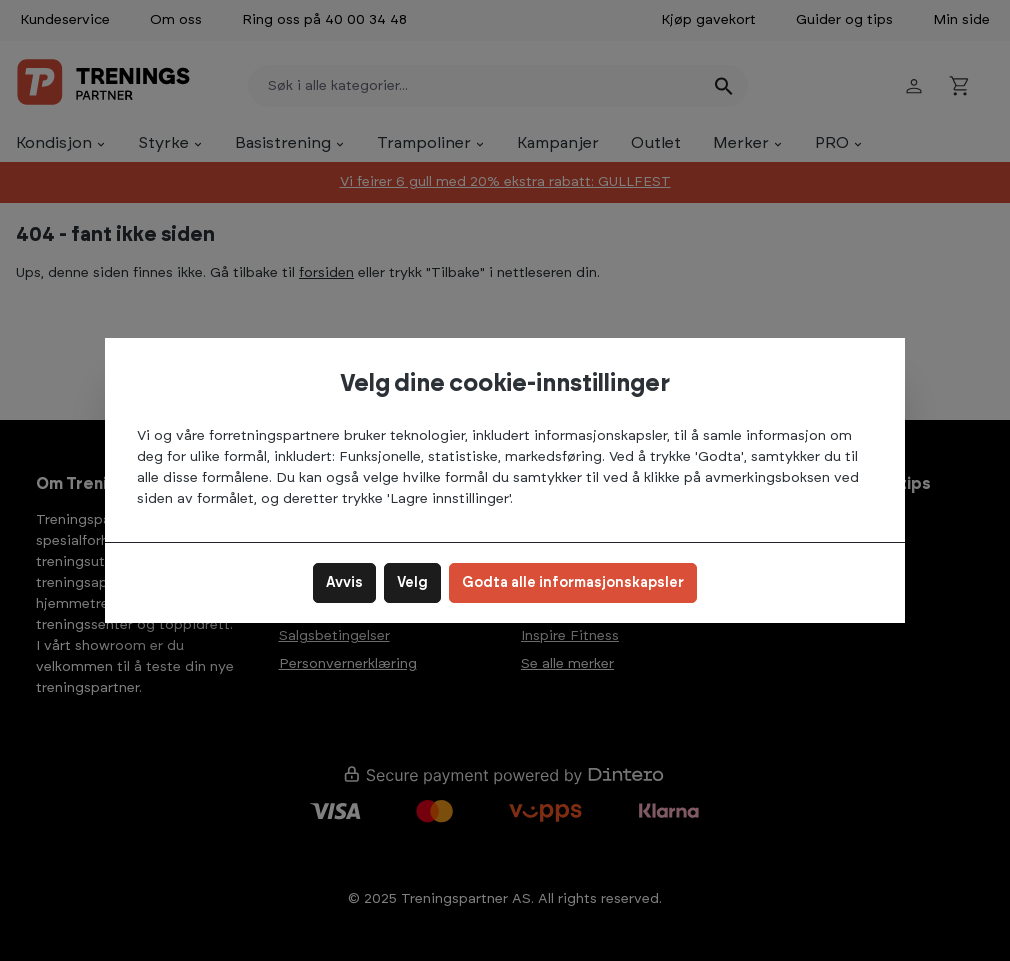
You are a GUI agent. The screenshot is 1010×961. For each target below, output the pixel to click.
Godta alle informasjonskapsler (573, 583)
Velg (412, 583)
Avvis (344, 583)
